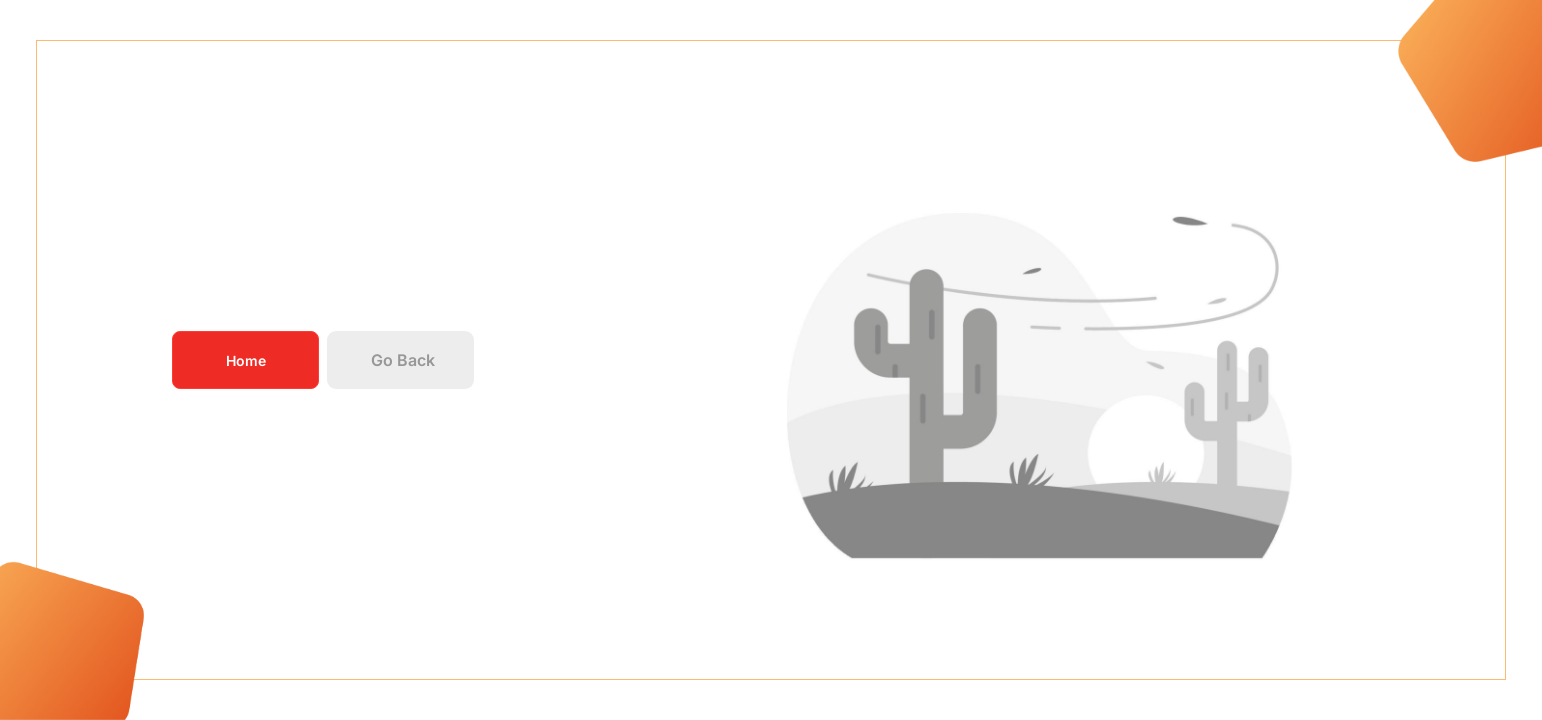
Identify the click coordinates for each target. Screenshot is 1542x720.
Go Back (402, 360)
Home (245, 360)
